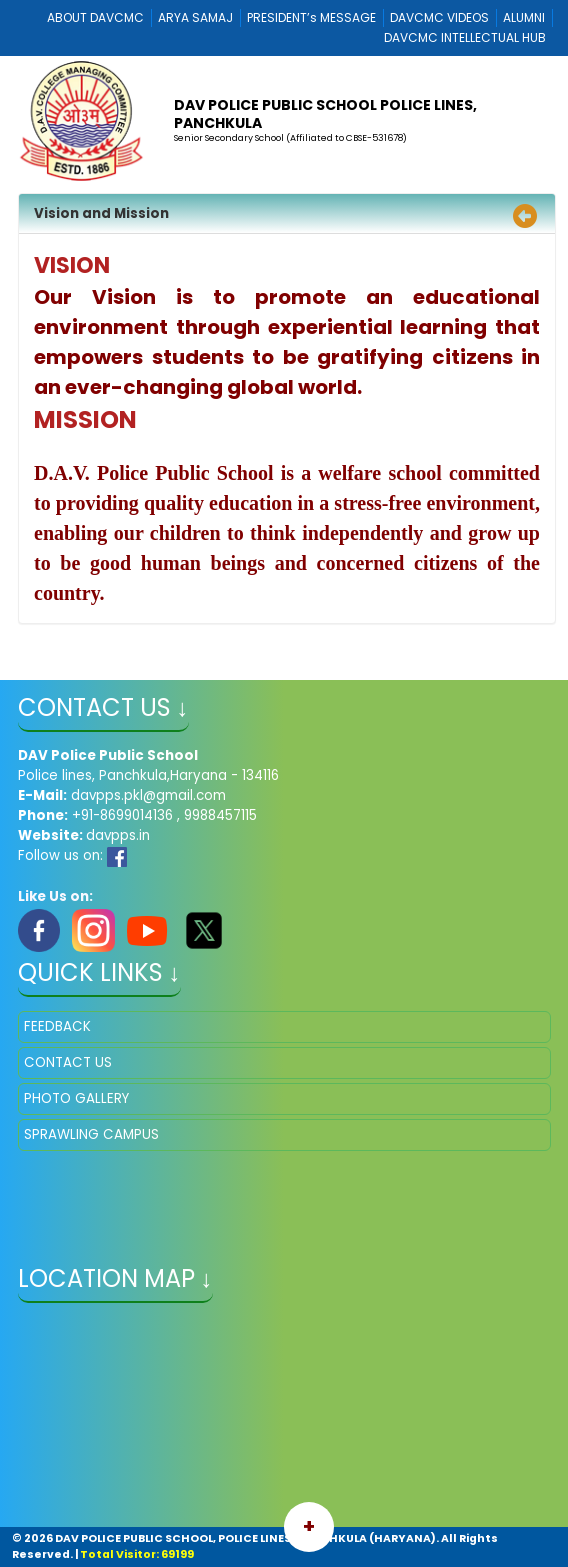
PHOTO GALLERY (76, 1098)
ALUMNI (524, 17)
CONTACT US (68, 1062)
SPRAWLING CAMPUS (91, 1134)
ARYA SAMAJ (195, 17)
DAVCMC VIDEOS (439, 17)
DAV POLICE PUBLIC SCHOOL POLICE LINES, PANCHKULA (325, 114)
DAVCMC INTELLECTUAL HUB (465, 37)
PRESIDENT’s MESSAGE (311, 17)
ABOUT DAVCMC (95, 17)
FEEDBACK (57, 1026)
